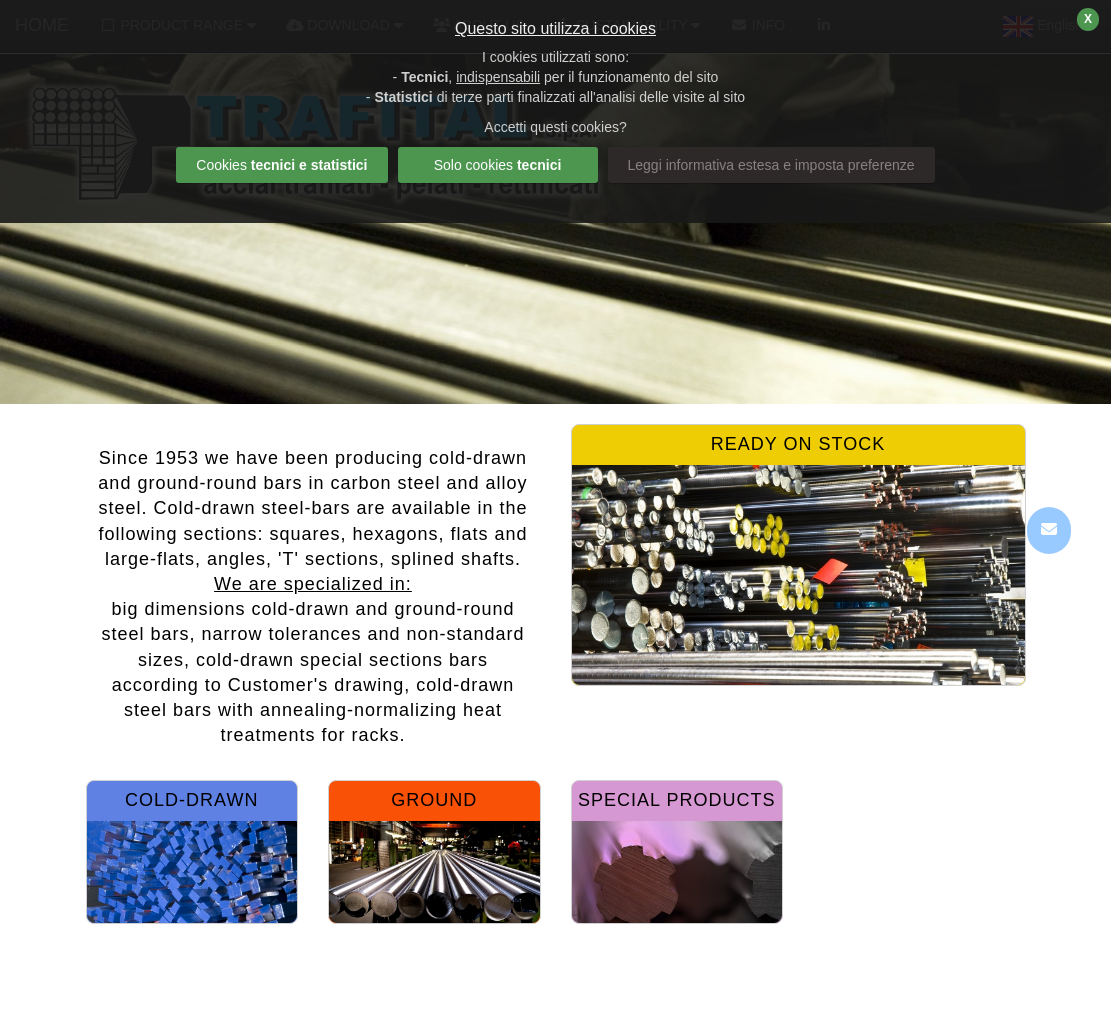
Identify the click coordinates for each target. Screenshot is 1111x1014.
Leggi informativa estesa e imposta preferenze (771, 165)
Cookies (281, 165)
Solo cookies (498, 165)
